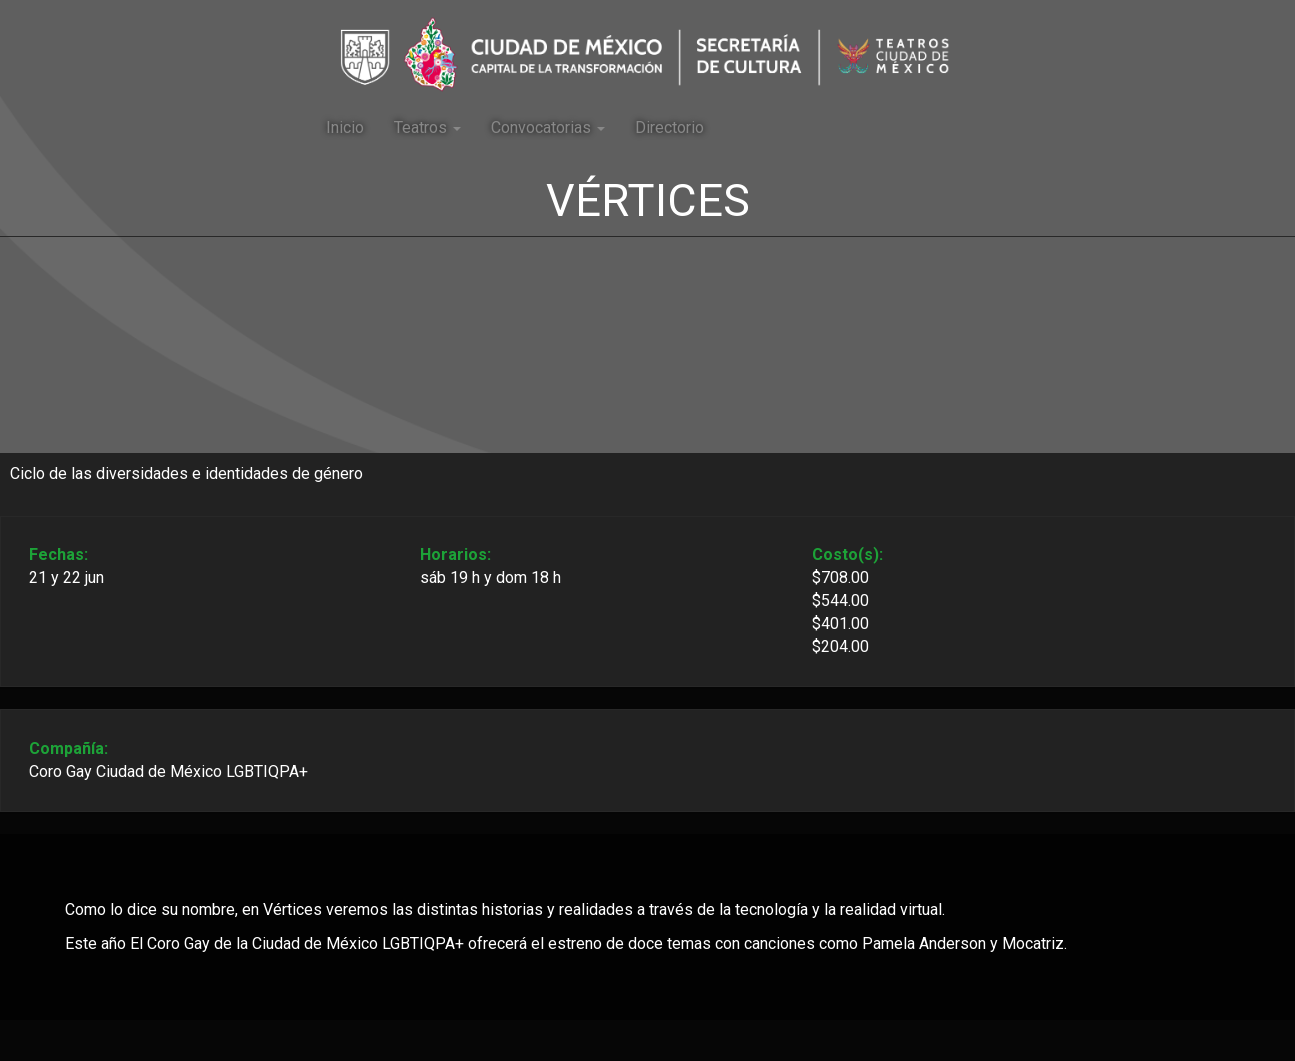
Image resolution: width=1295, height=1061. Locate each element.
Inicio (345, 127)
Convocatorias (548, 127)
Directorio (669, 127)
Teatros (427, 127)
